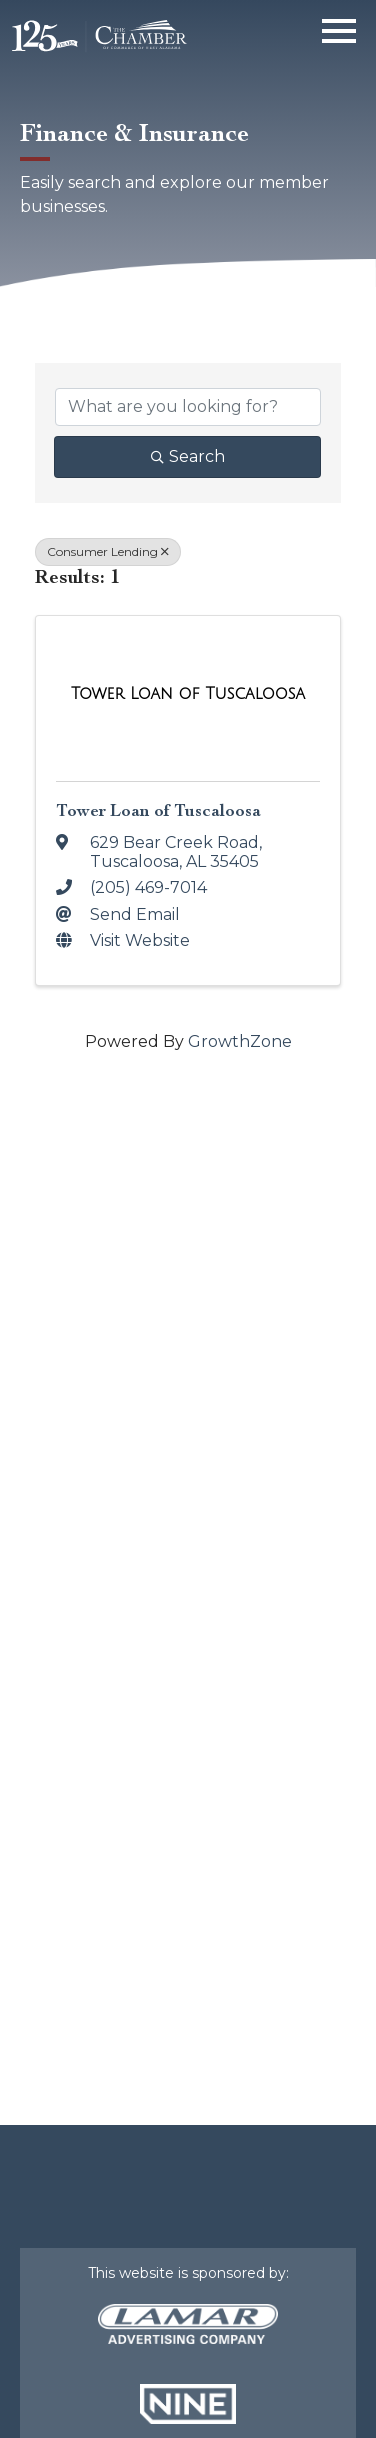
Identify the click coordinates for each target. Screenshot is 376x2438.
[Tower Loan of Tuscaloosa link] (188, 694)
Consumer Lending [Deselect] (108, 551)
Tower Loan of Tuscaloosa (158, 810)
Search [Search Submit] (188, 456)
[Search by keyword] (188, 407)
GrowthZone (240, 1041)
